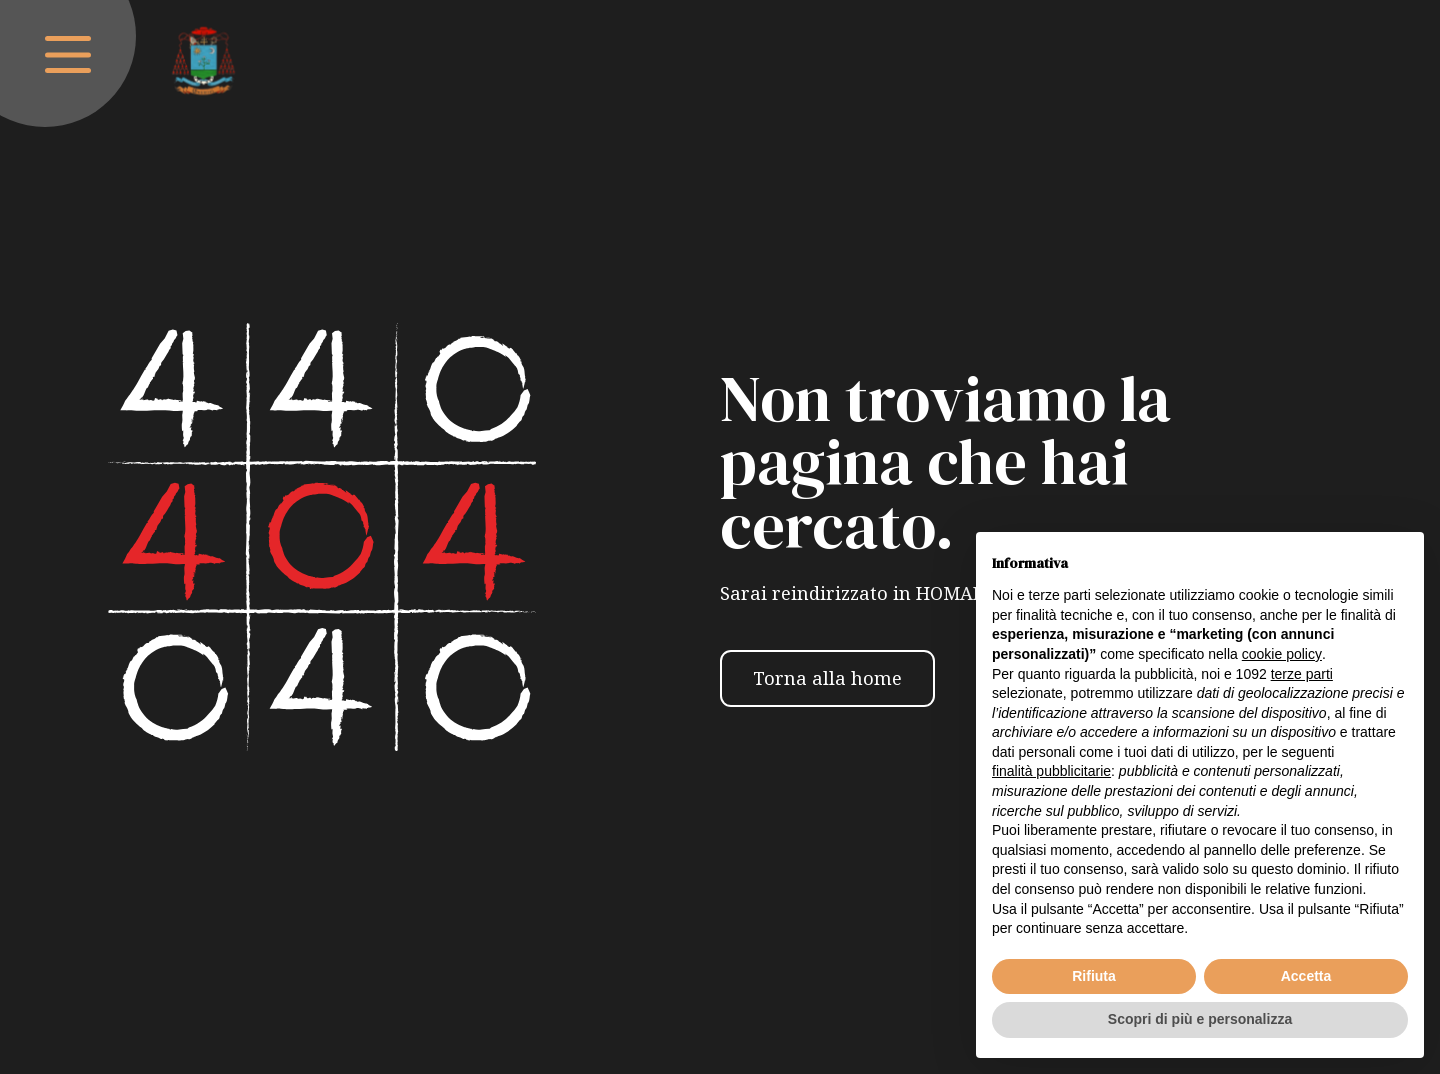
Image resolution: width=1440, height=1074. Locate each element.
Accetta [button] (1306, 976)
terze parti (1302, 674)
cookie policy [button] (1282, 654)
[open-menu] (68, 54)
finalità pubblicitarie (1051, 771)
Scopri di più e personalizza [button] (1200, 1019)
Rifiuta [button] (1094, 976)
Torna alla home (827, 678)
